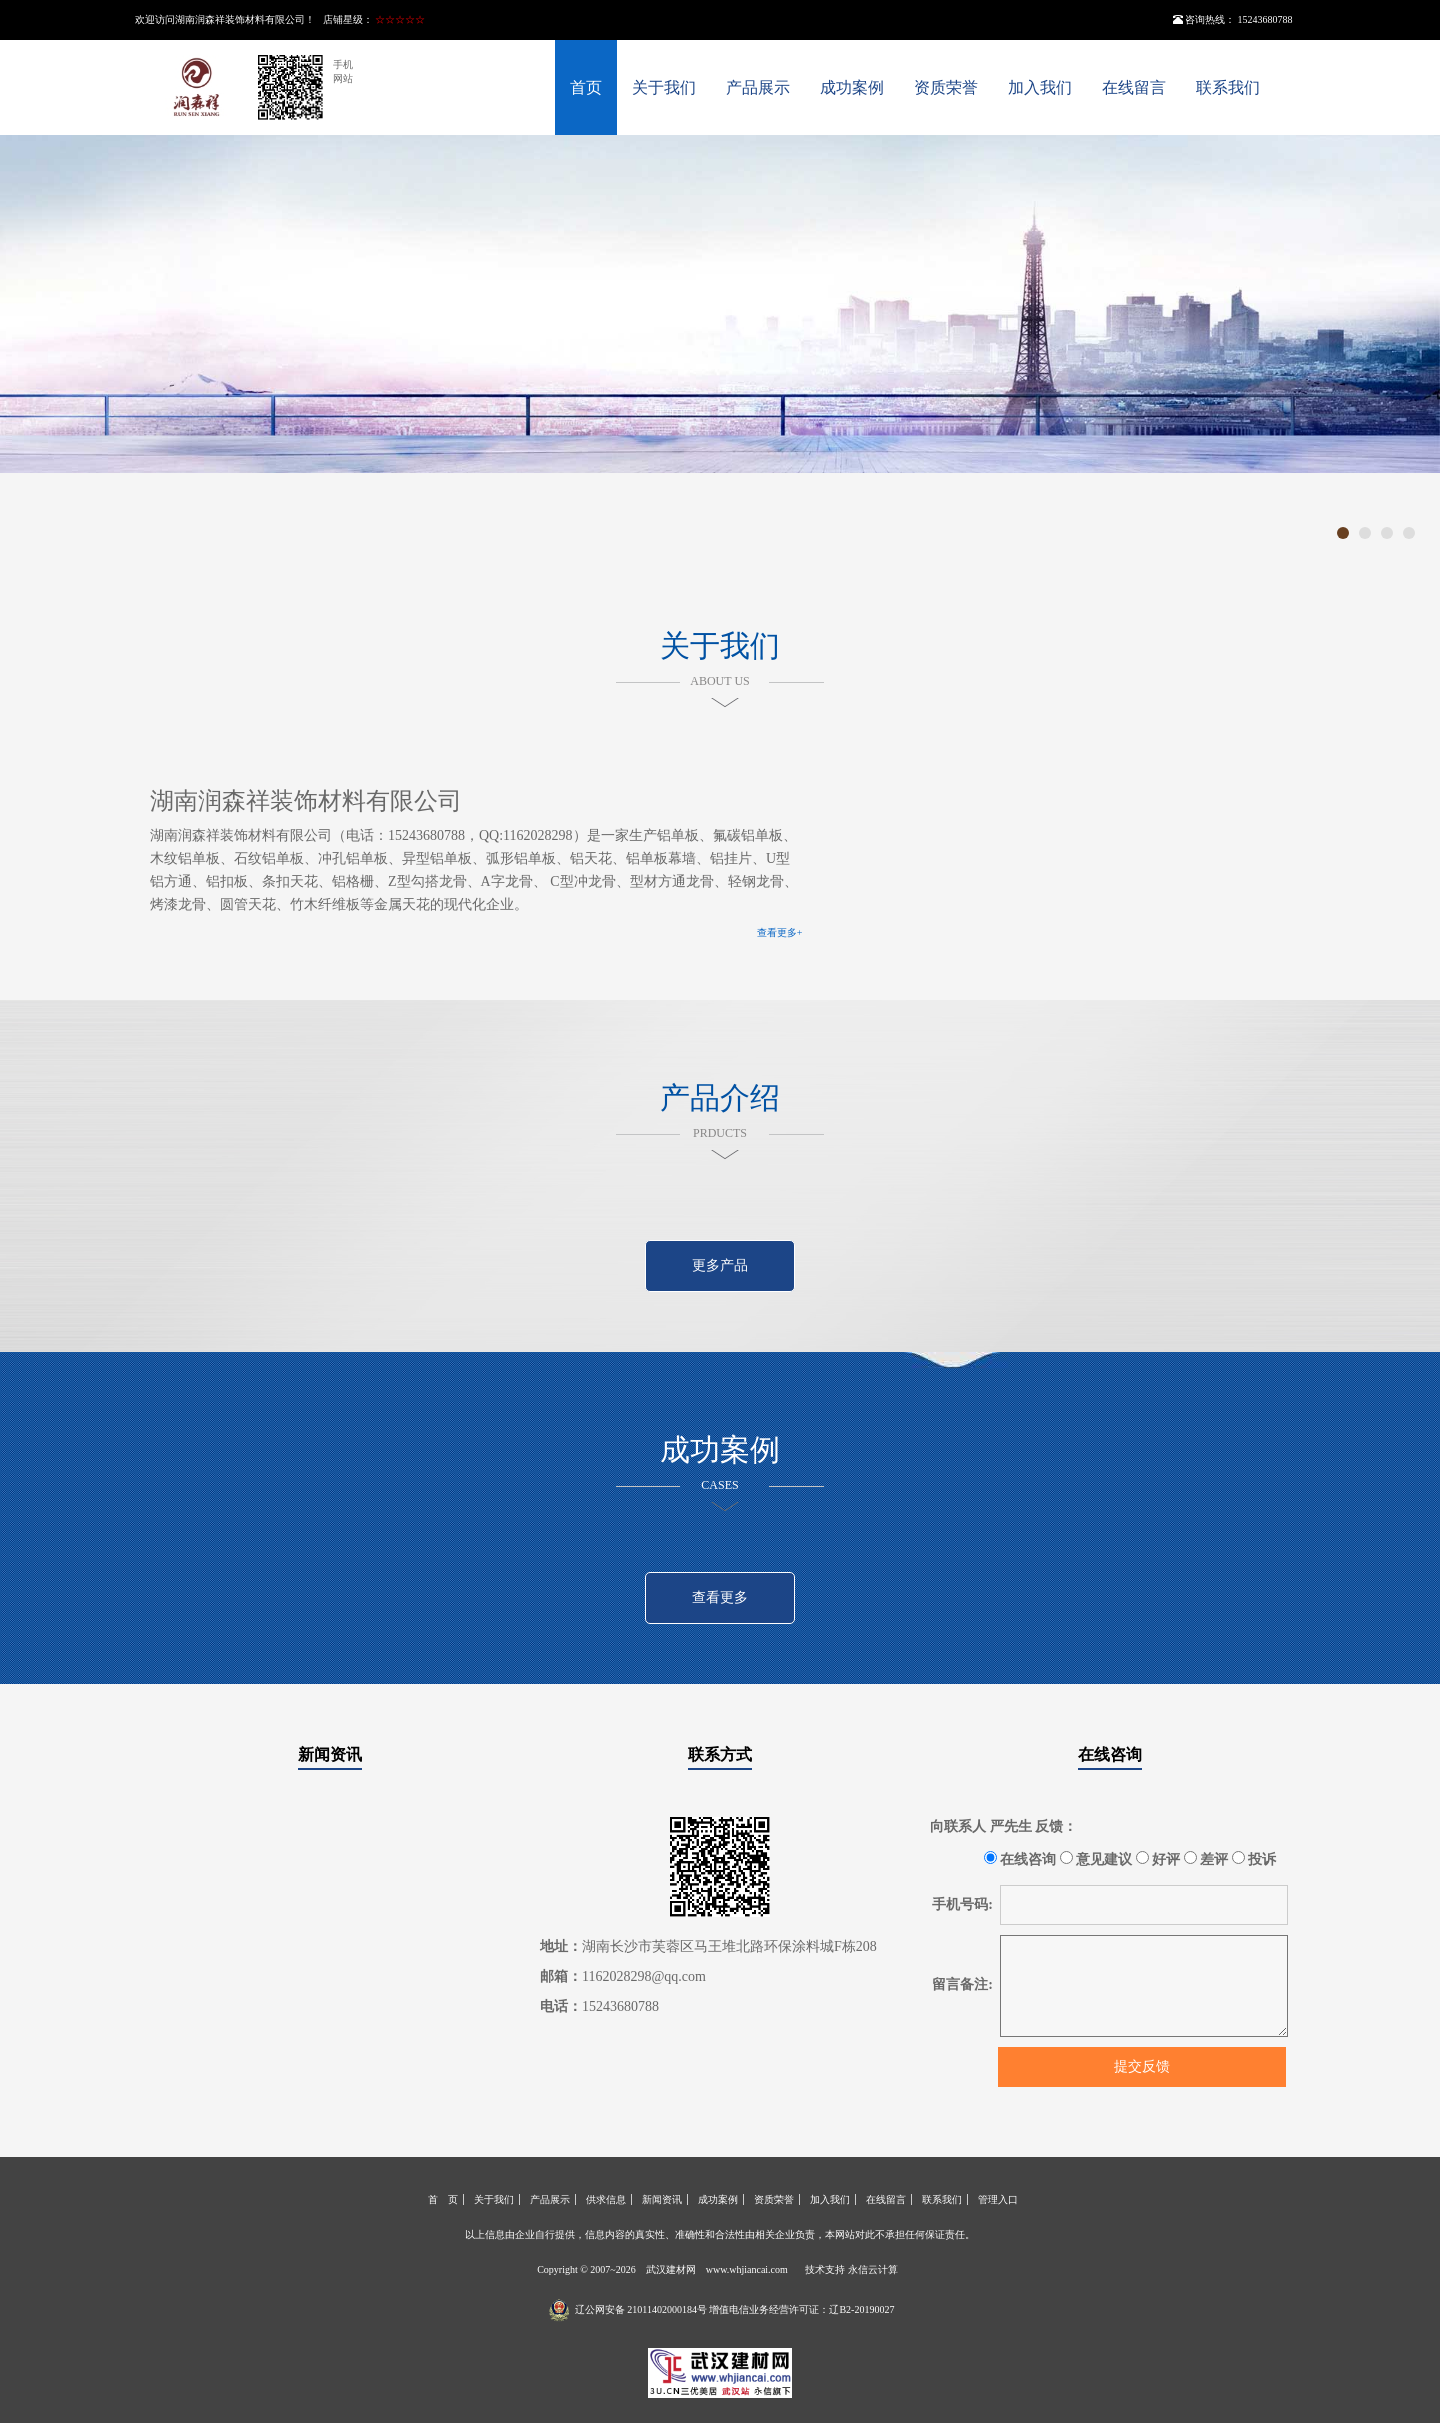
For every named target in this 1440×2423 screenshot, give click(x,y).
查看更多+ (780, 932)
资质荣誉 (946, 87)
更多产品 (720, 1265)
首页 (586, 87)
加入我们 (1040, 87)
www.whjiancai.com (747, 2269)
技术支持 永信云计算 (851, 2269)
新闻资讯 (330, 1754)
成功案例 (852, 87)
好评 (1158, 1859)
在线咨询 (1110, 1754)
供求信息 (606, 2199)
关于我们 (664, 87)
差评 (1206, 1859)
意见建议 (1096, 1859)
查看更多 (720, 1597)
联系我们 (1228, 87)
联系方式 (720, 1754)
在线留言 (1134, 87)
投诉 (1254, 1859)
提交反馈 (1142, 2066)
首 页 (443, 2199)
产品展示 (758, 87)
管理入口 (998, 2199)
